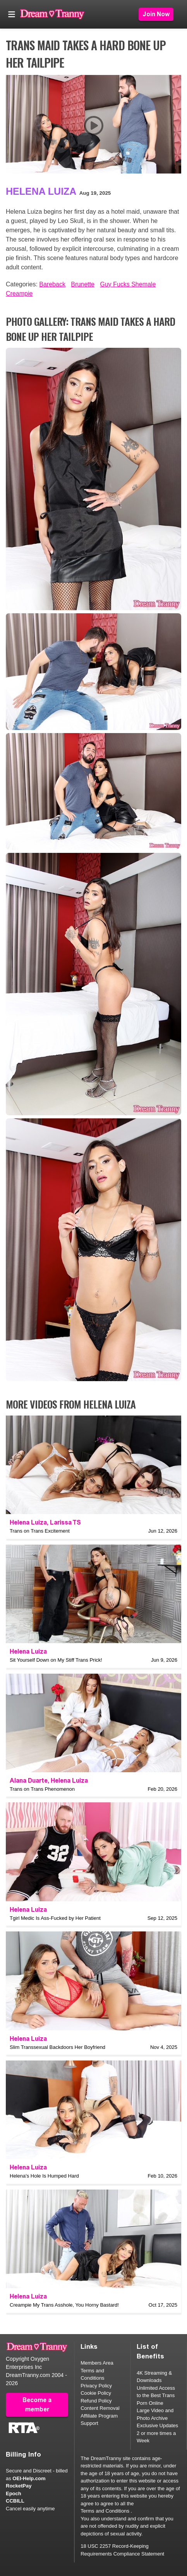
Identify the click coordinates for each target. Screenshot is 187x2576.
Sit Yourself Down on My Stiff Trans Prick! (56, 1660)
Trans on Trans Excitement (40, 1531)
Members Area (97, 2363)
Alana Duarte (29, 1780)
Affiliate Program (99, 2416)
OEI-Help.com (28, 2478)
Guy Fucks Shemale (128, 284)
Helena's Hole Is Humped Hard (44, 2176)
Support (89, 2423)
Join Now (156, 14)
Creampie (19, 293)
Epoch (13, 2493)
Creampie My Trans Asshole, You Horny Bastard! (64, 2305)
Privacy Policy (96, 2386)
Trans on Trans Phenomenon (42, 1789)
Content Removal (100, 2408)
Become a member (36, 2404)
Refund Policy (96, 2401)
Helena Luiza (41, 191)
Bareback (52, 284)
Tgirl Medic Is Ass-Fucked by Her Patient (55, 1918)
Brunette (82, 284)
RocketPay (18, 2486)
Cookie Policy (96, 2393)
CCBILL (15, 2501)
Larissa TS (65, 1522)
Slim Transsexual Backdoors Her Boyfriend (57, 2047)
